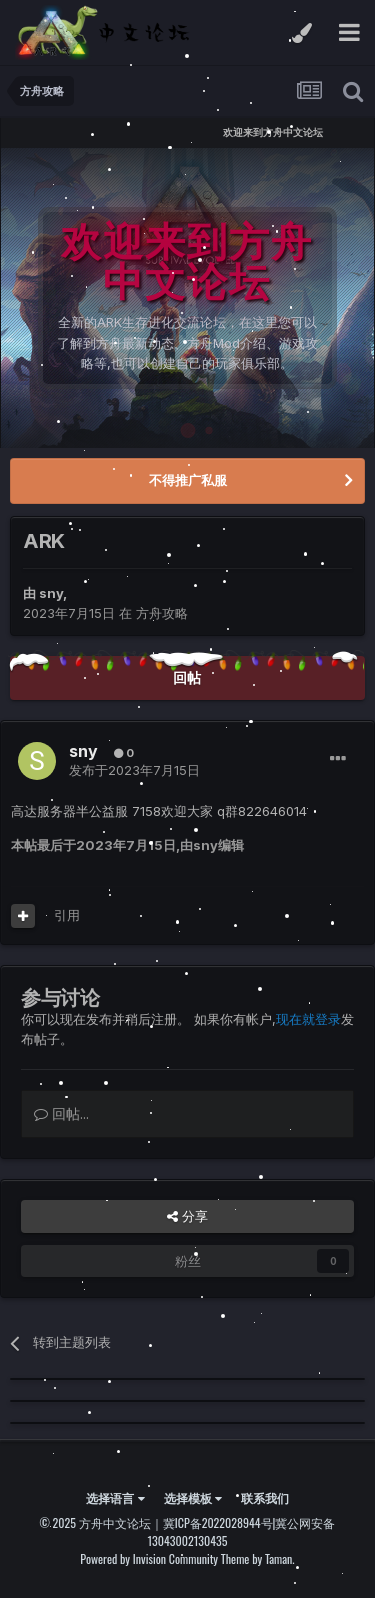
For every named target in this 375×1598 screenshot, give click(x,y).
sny (51, 593)
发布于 (134, 770)
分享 (187, 1216)
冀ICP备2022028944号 (218, 1522)
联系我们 (265, 1497)
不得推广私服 (188, 480)
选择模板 (193, 1497)
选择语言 (115, 1497)
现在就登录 (308, 1019)
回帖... (61, 1113)
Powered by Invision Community (149, 1558)
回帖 (187, 677)
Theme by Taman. (258, 1558)
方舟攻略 (162, 613)
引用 (67, 915)
